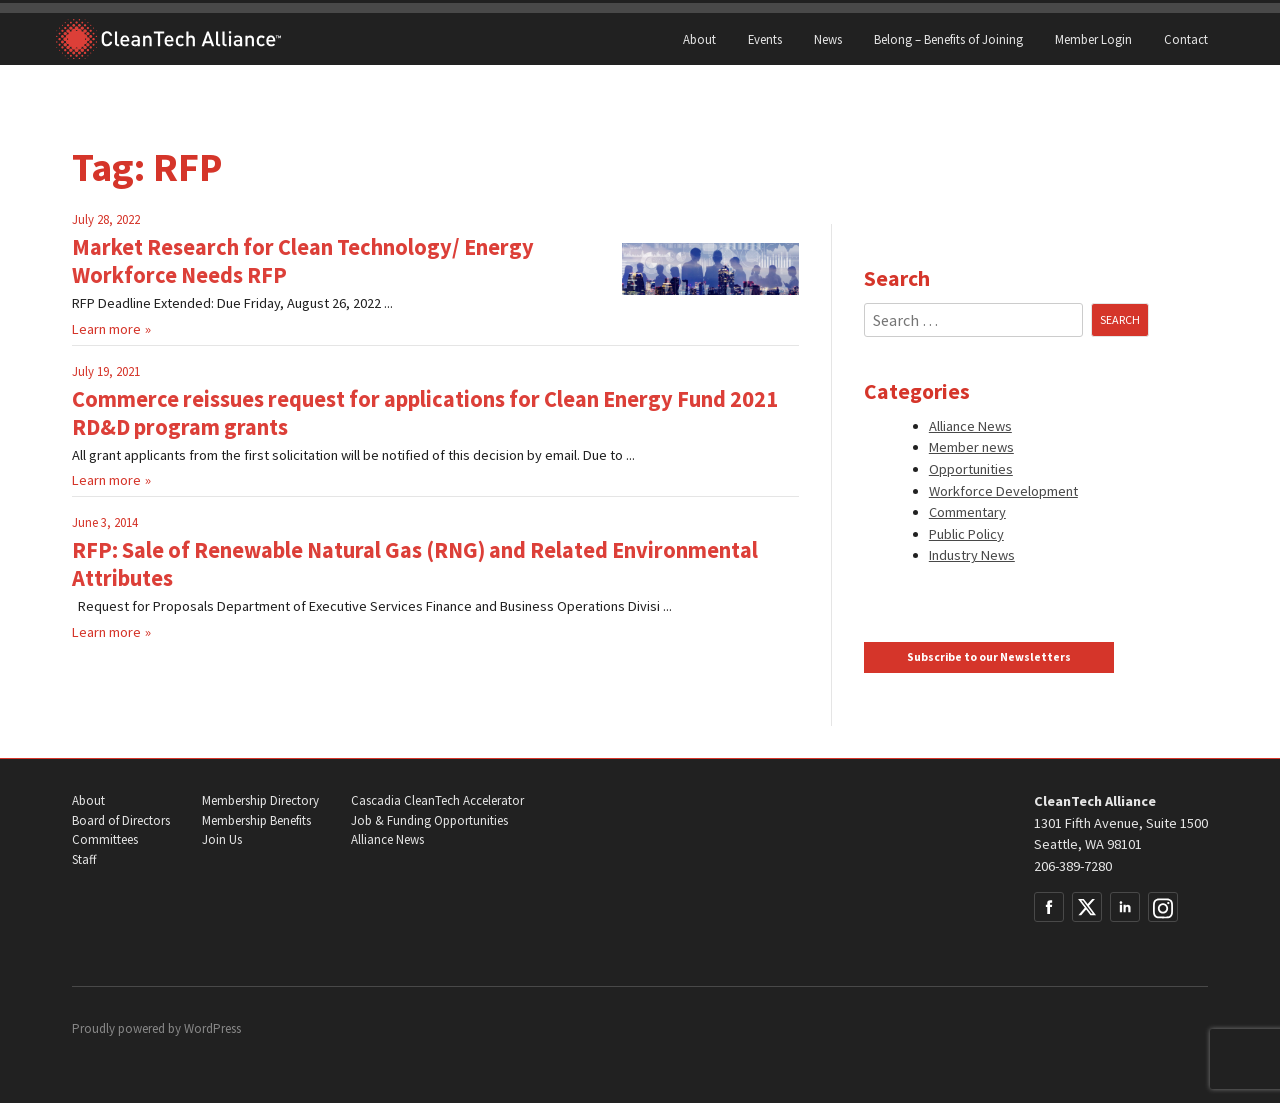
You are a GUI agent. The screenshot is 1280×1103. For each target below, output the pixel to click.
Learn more (106, 329)
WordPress (212, 1028)
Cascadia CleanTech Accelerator (437, 800)
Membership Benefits (256, 820)
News (828, 39)
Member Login (1093, 39)
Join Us (222, 839)
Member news (971, 447)
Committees (105, 839)
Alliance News (970, 426)
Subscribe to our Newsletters (989, 657)
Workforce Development (1003, 491)
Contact (1186, 39)
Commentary (967, 512)
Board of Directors (121, 820)
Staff (84, 859)
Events (765, 39)
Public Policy (966, 534)
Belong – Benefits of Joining (948, 39)
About (699, 39)
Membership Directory (260, 800)
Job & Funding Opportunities (429, 820)
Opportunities (971, 469)
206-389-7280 (1073, 866)
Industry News (972, 555)
